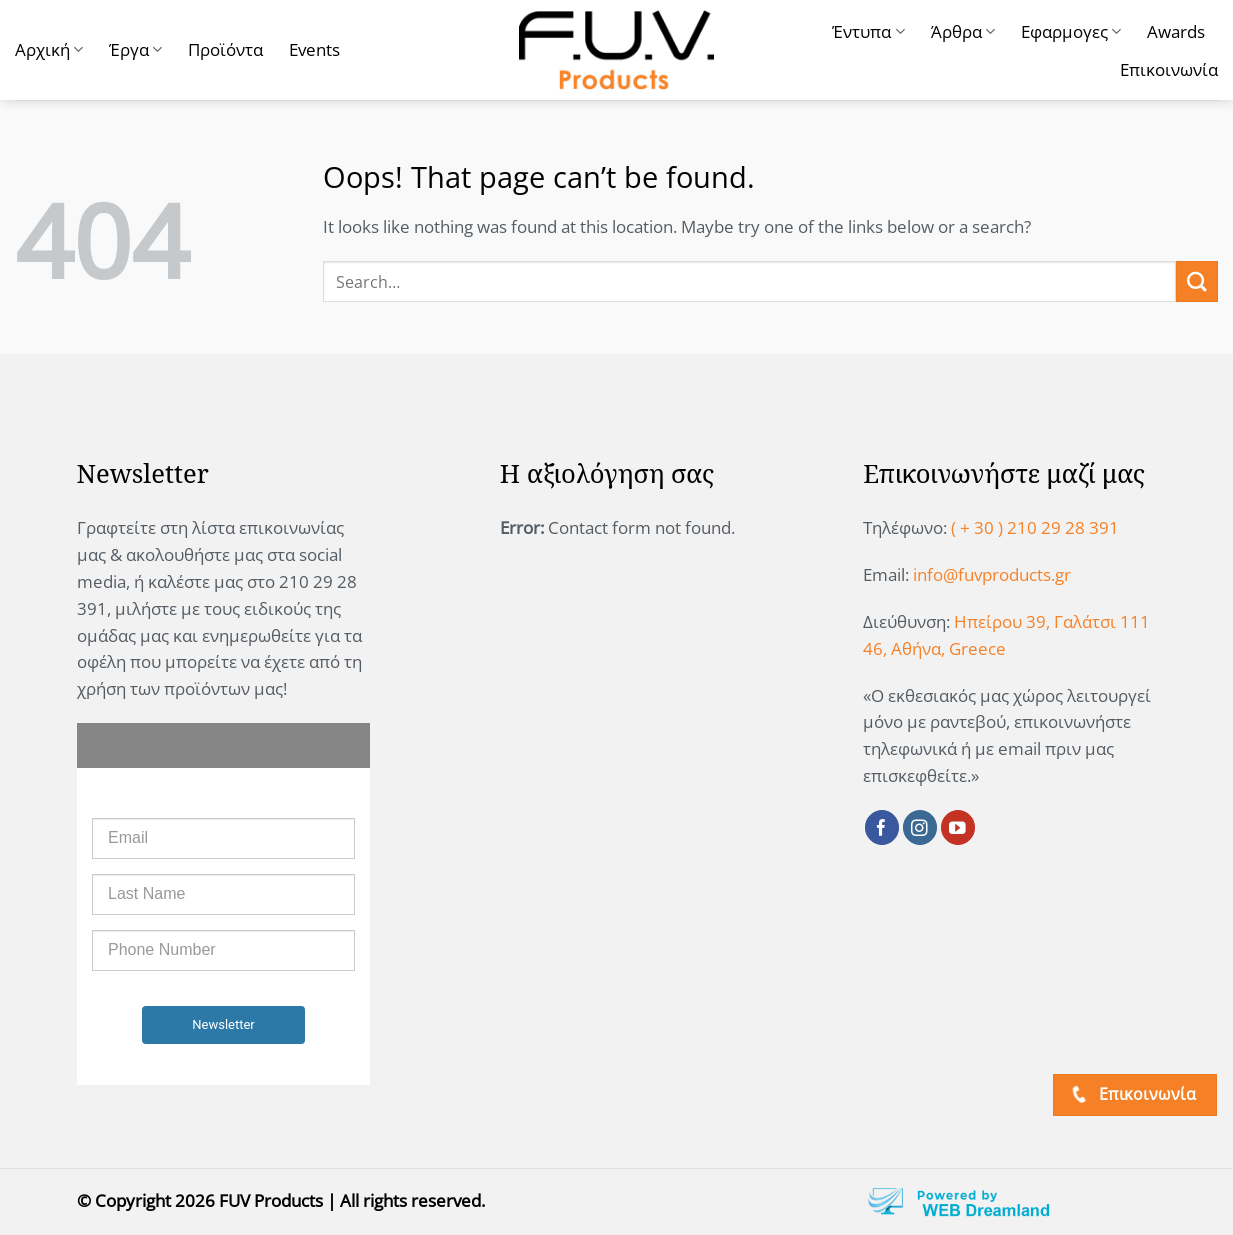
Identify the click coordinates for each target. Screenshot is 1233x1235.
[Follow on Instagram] (920, 827)
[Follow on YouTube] (958, 827)
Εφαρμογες (1071, 31)
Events (314, 49)
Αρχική (49, 49)
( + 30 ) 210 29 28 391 (1035, 527)
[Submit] (1197, 281)
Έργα (135, 49)
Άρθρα (963, 31)
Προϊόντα (225, 49)
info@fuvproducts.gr (992, 574)
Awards (1176, 31)
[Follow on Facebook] (882, 827)
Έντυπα (868, 31)
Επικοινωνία (1169, 69)
